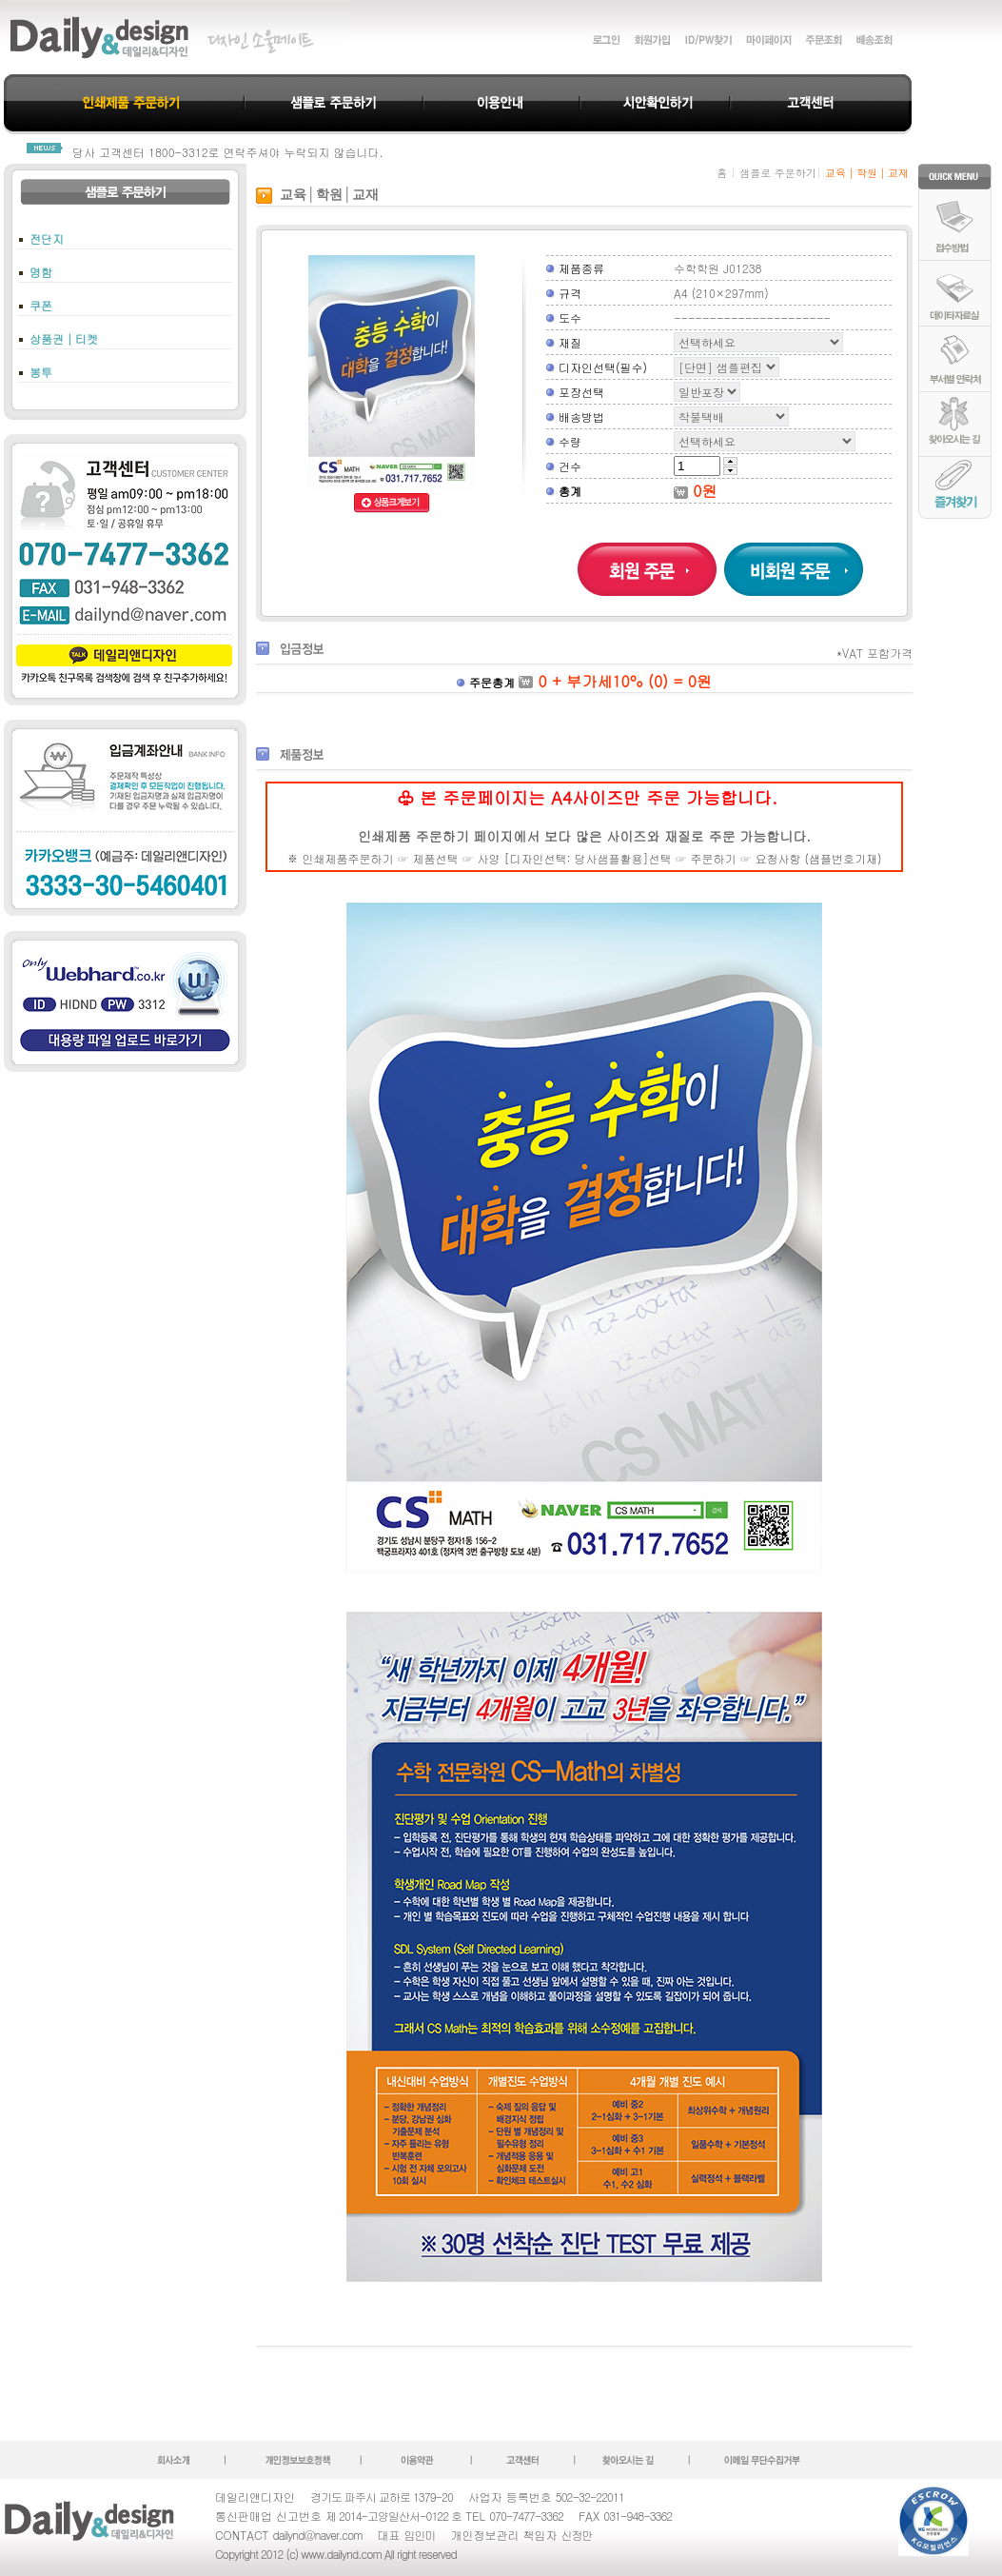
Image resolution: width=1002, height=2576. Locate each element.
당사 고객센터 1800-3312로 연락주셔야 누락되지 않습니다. (227, 152)
